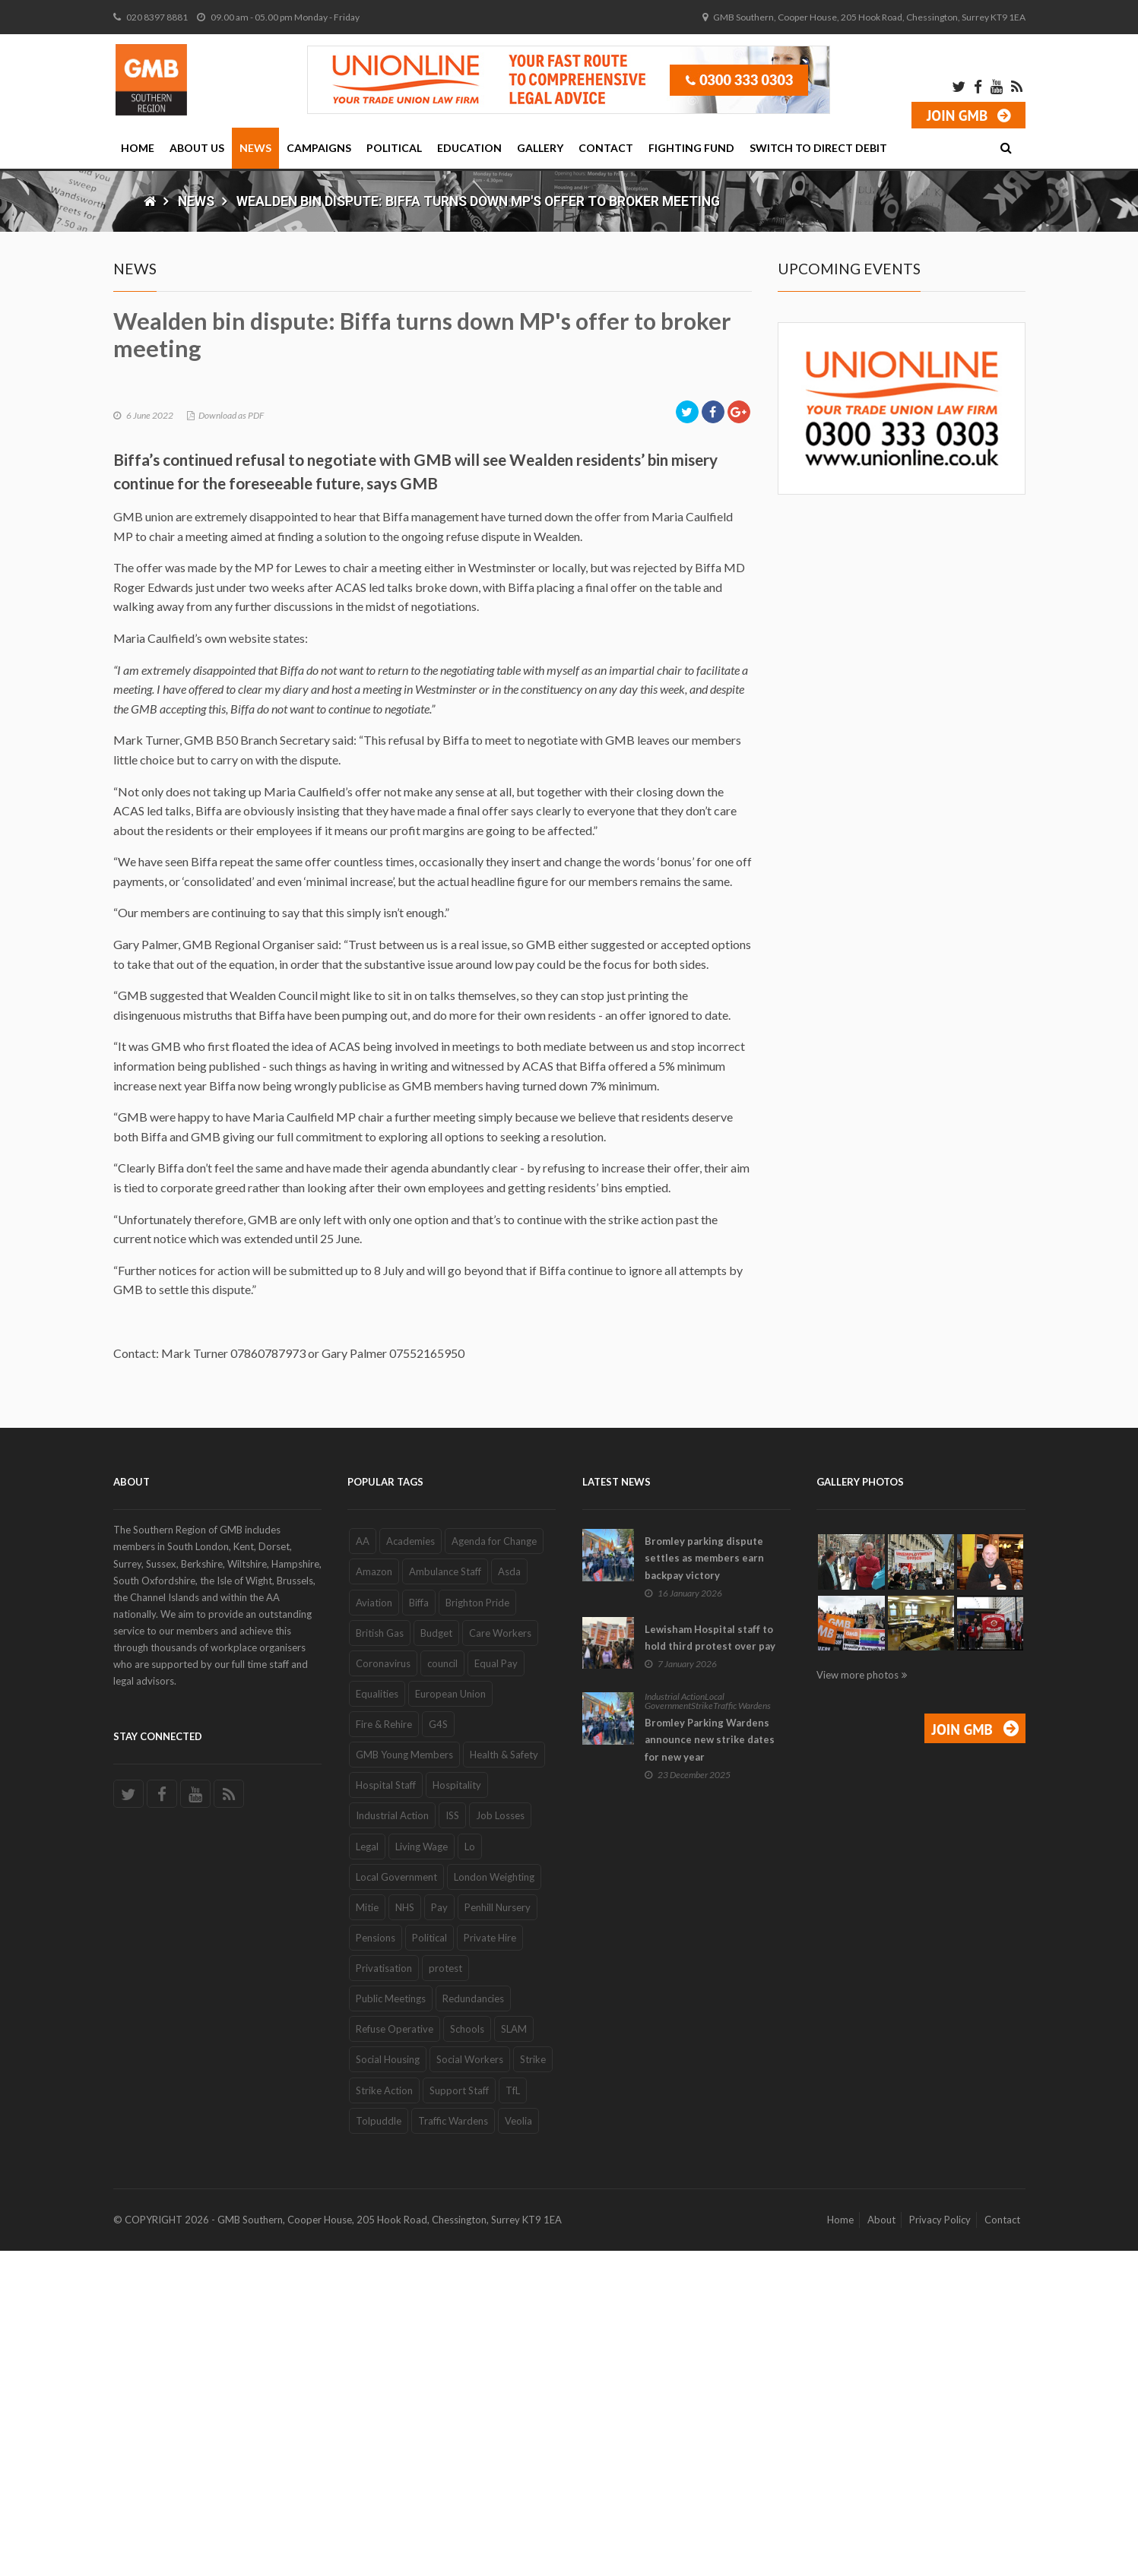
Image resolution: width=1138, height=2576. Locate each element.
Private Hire (490, 2264)
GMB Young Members (404, 2080)
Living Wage (421, 2172)
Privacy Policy (940, 2546)
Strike (533, 2385)
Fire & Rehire (384, 2050)
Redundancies (473, 2324)
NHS (404, 2233)
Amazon (374, 1897)
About (881, 2546)
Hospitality (457, 2111)
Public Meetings (391, 2324)
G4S (438, 2050)
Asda (509, 1897)
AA (362, 1867)
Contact (606, 147)
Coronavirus (383, 1989)
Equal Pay (496, 1989)
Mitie (367, 2233)
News (255, 147)
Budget (436, 1958)
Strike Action (384, 2416)
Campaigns (319, 147)
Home (137, 147)
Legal (367, 2172)
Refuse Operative (394, 2355)
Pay (439, 2233)
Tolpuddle (378, 2446)
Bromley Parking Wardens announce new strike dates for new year (710, 2065)
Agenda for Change (494, 1867)
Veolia (518, 2446)
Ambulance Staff (445, 1897)
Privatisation (384, 2294)
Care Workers (500, 1958)
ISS (452, 2141)
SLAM (514, 2355)
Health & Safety (504, 2080)
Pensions (375, 2264)
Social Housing (388, 2385)
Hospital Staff (386, 2111)
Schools (467, 2355)
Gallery (540, 147)
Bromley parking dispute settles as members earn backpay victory (704, 1884)
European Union (450, 2020)
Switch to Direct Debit (818, 147)
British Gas (380, 1958)
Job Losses (500, 2141)
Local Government (396, 2202)
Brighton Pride (477, 1928)
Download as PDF (231, 740)
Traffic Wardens (453, 2446)
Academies (410, 1867)
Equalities (377, 2020)
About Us (197, 147)
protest (445, 2294)
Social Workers (469, 2385)
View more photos (857, 2001)
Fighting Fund (691, 147)
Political (394, 147)
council (442, 1989)
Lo (469, 2172)
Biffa (419, 1928)
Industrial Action (392, 2141)
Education (469, 147)
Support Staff (459, 2416)
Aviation (374, 1928)
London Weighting (494, 2202)
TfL (513, 2416)
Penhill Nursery (497, 2233)
